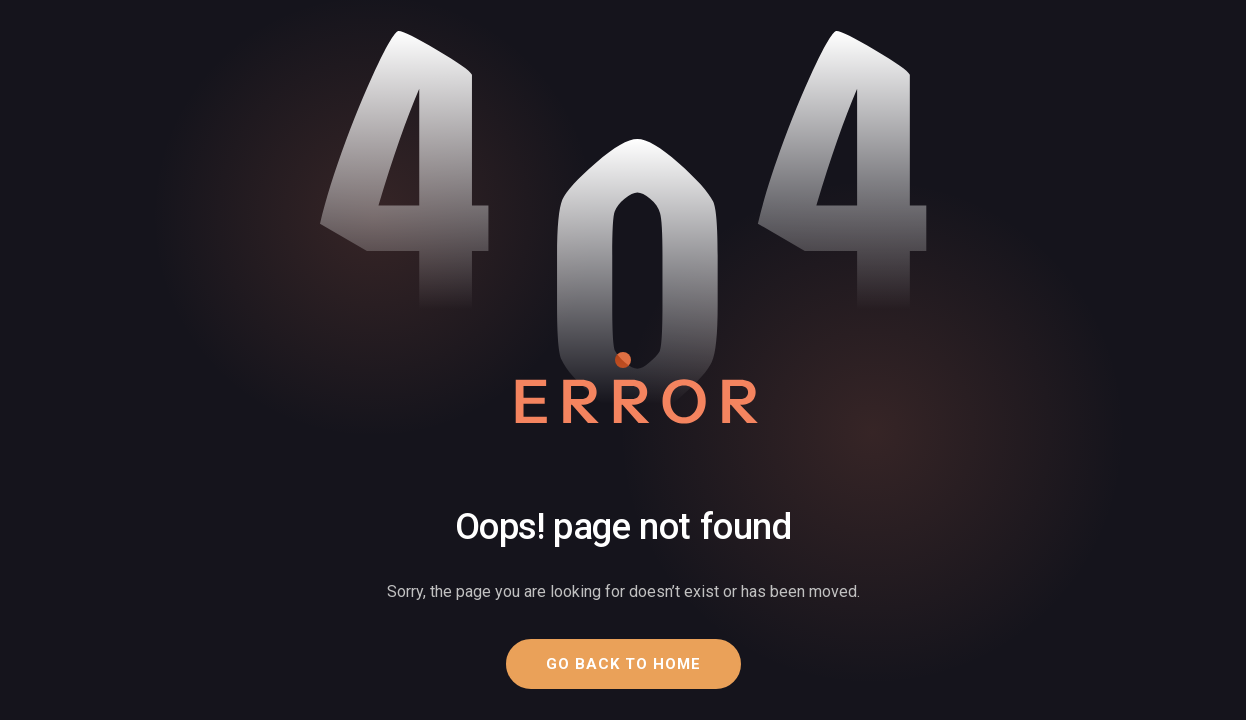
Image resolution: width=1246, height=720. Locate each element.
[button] (623, 664)
